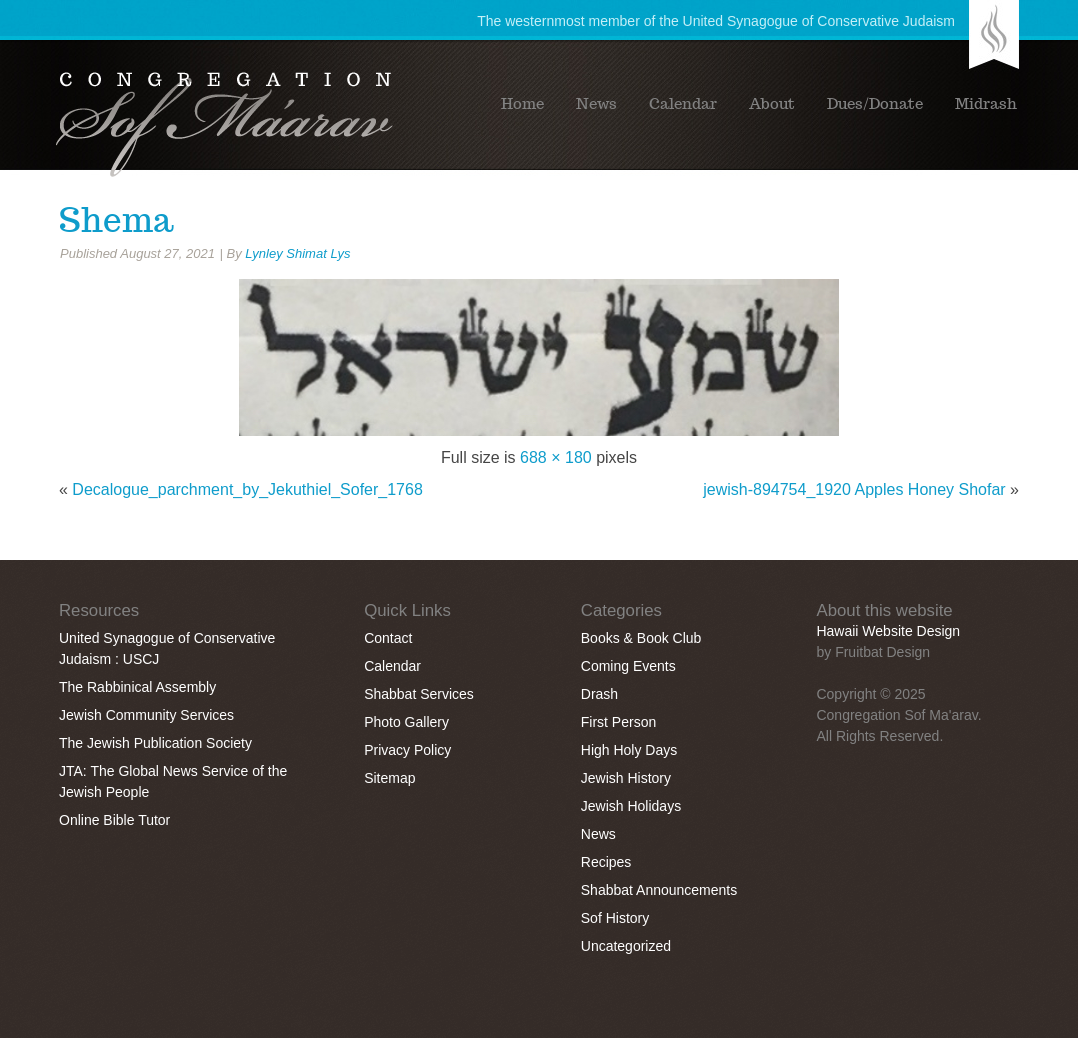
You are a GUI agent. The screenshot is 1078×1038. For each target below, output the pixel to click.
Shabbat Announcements (659, 890)
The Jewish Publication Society (155, 743)
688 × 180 (556, 457)
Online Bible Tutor (114, 820)
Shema (116, 220)
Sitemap (389, 778)
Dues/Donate (875, 104)
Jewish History (626, 778)
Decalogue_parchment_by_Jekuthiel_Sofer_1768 (247, 489)
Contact (388, 638)
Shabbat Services (419, 694)
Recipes (606, 862)
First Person (618, 722)
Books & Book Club (641, 638)
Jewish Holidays (631, 806)
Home (522, 104)
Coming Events (628, 666)
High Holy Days (629, 750)
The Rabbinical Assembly (137, 687)
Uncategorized (626, 946)
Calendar (683, 104)
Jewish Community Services (146, 715)
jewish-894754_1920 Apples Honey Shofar (854, 489)
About (772, 104)
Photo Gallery (406, 722)
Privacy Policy (407, 750)
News (596, 104)
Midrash (986, 104)
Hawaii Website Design (888, 631)
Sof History (615, 918)
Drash (599, 694)
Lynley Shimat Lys (297, 253)
